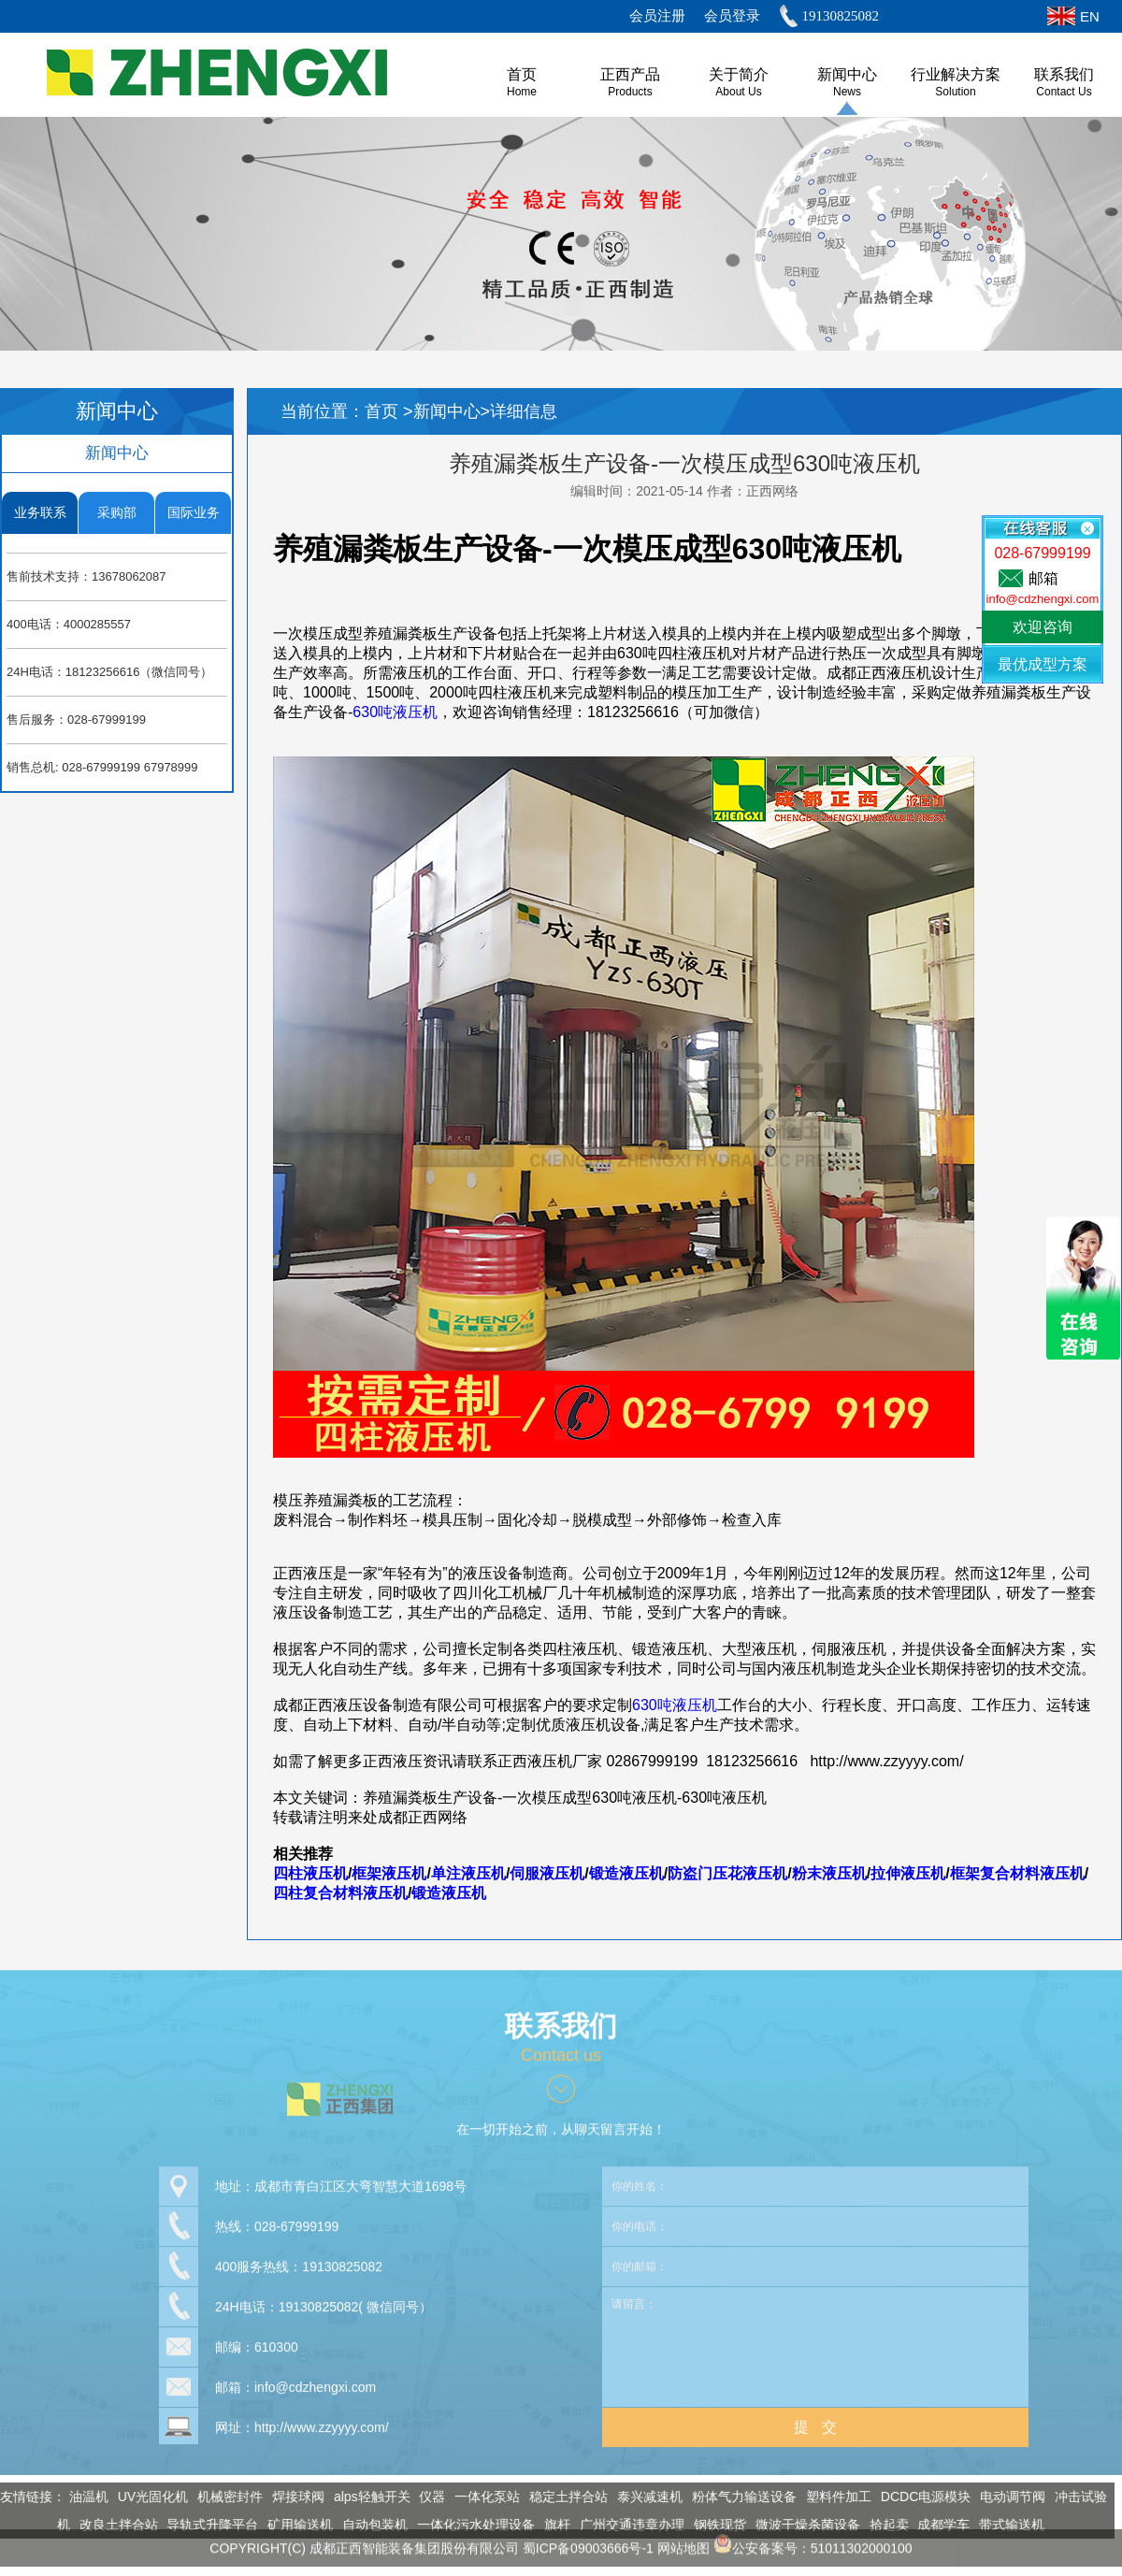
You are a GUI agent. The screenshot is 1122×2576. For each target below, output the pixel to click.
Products (630, 91)
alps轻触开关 (365, 2496)
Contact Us (1063, 91)
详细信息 (523, 411)
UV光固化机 (146, 2496)
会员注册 (657, 15)
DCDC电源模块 (919, 2496)
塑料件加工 (832, 2496)
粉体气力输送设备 (737, 2496)
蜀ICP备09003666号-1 (588, 2541)
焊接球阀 (292, 2496)
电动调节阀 (1006, 2496)
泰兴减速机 (643, 2496)
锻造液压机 (626, 1873)
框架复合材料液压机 (1017, 1873)
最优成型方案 (1042, 664)
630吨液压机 (395, 712)
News (847, 91)
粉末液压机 (829, 1873)
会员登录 (732, 15)
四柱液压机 (310, 1873)
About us (738, 91)
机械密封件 (223, 2496)
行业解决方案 (955, 74)
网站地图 (683, 2541)
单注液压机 (468, 1873)
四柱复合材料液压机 (340, 1893)
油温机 (82, 2496)
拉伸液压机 (907, 1873)
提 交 (815, 2420)
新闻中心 (847, 74)
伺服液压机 (547, 1873)
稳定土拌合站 (562, 2496)
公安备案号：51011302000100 (813, 2541)
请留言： (815, 2340)
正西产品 (630, 74)
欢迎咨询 (1042, 627)
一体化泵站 (480, 2496)
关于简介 (739, 74)
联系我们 (1064, 74)
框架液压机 (389, 1873)
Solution (955, 91)
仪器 (426, 2496)
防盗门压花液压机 (727, 1873)
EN (1090, 16)
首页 (384, 411)
